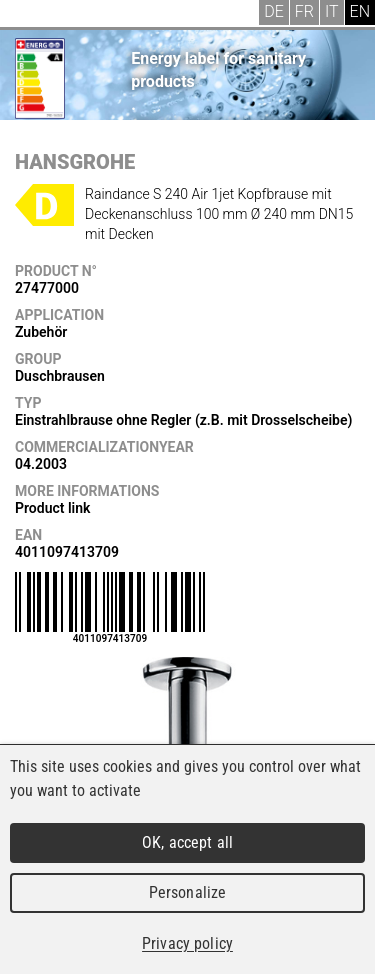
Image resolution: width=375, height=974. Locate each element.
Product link (52, 508)
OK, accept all (187, 842)
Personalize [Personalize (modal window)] (187, 892)
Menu (30, 15)
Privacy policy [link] (187, 943)
